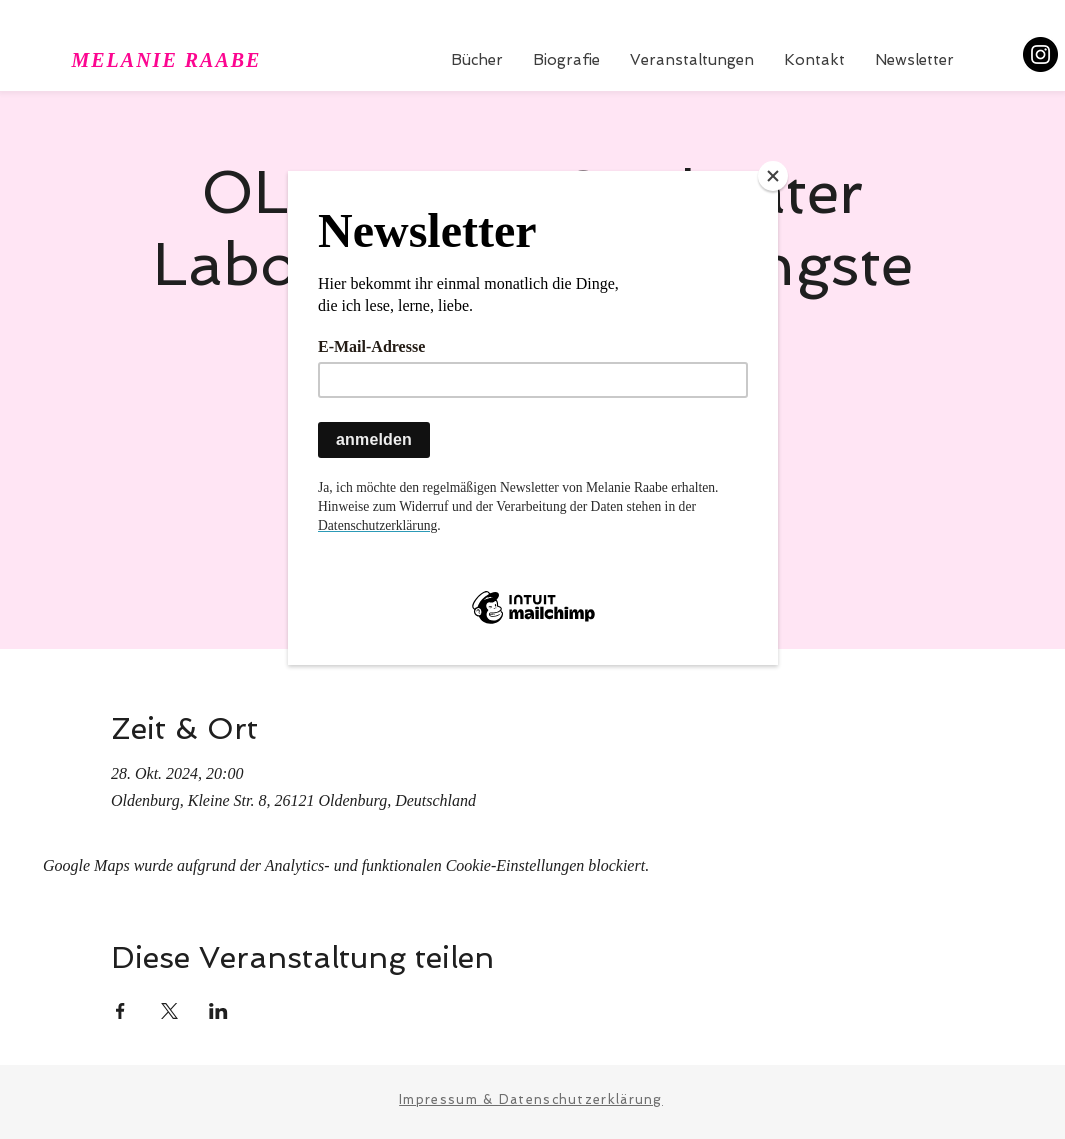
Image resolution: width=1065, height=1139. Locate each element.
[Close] (773, 176)
